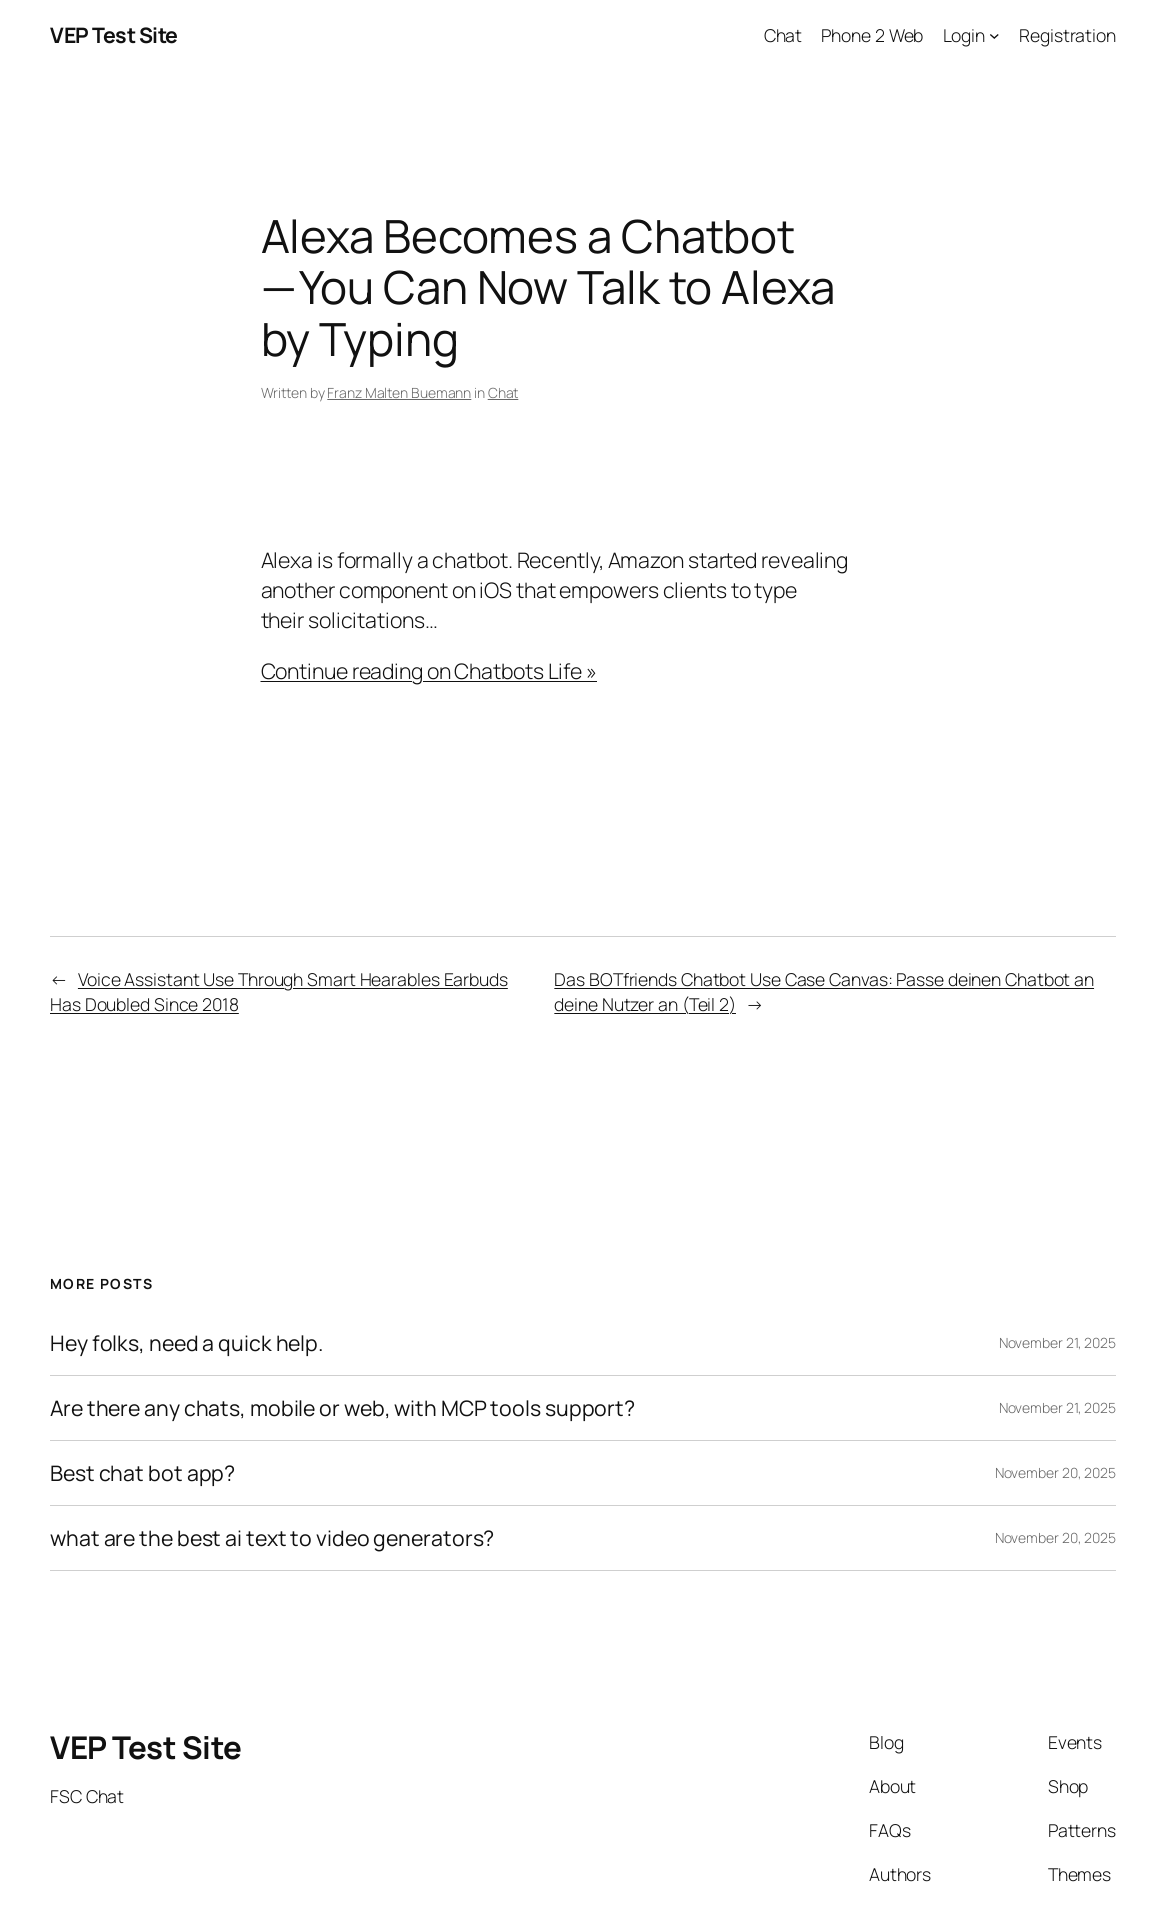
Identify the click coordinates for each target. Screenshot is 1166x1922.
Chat (503, 392)
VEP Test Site (114, 34)
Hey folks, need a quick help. (186, 1343)
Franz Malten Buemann (399, 392)
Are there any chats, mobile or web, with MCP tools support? (342, 1408)
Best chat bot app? (142, 1473)
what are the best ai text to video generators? (272, 1538)
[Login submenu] (994, 35)
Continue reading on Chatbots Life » (429, 670)
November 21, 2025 (1057, 1342)
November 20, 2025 (1055, 1472)
